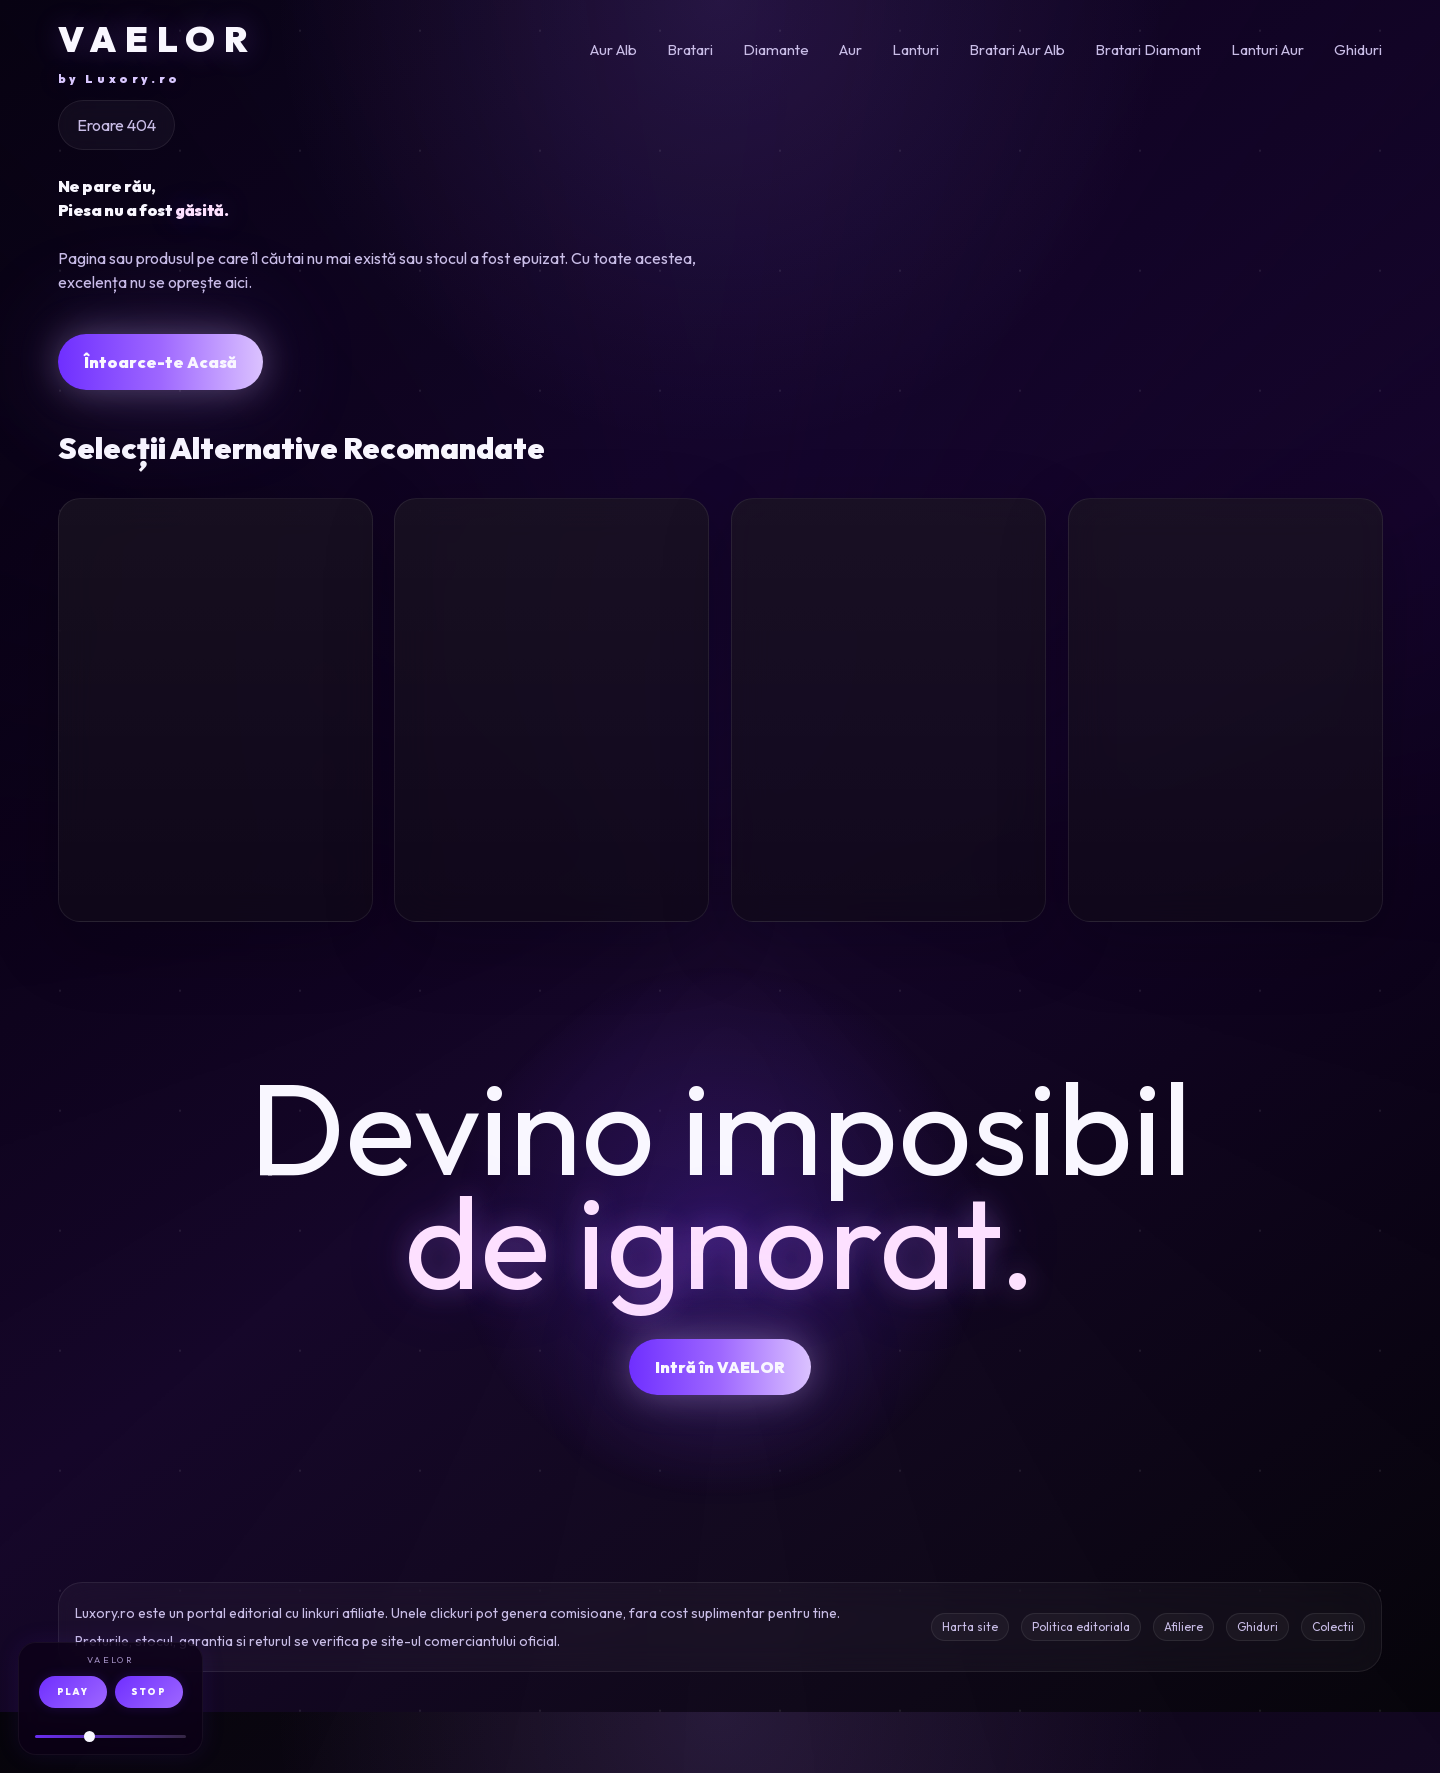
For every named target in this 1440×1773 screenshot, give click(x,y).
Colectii (1333, 1687)
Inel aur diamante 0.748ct (1208, 809)
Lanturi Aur (1267, 49)
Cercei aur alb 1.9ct (541, 794)
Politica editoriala (1081, 1687)
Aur (850, 49)
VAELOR (157, 52)
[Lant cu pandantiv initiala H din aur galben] (215, 618)
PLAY (72, 1691)
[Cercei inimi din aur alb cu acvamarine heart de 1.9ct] (551, 618)
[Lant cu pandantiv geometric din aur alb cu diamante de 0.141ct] (888, 618)
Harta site (970, 1687)
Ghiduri (1358, 49)
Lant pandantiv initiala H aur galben (214, 809)
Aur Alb (613, 49)
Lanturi (915, 49)
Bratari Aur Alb (1017, 49)
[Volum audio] (110, 1736)
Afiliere (1183, 1687)
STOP (148, 1691)
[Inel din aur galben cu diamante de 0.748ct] (1225, 618)
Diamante (776, 49)
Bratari (690, 49)
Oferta (317, 946)
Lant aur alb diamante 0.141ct (865, 809)
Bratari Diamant (1148, 49)
